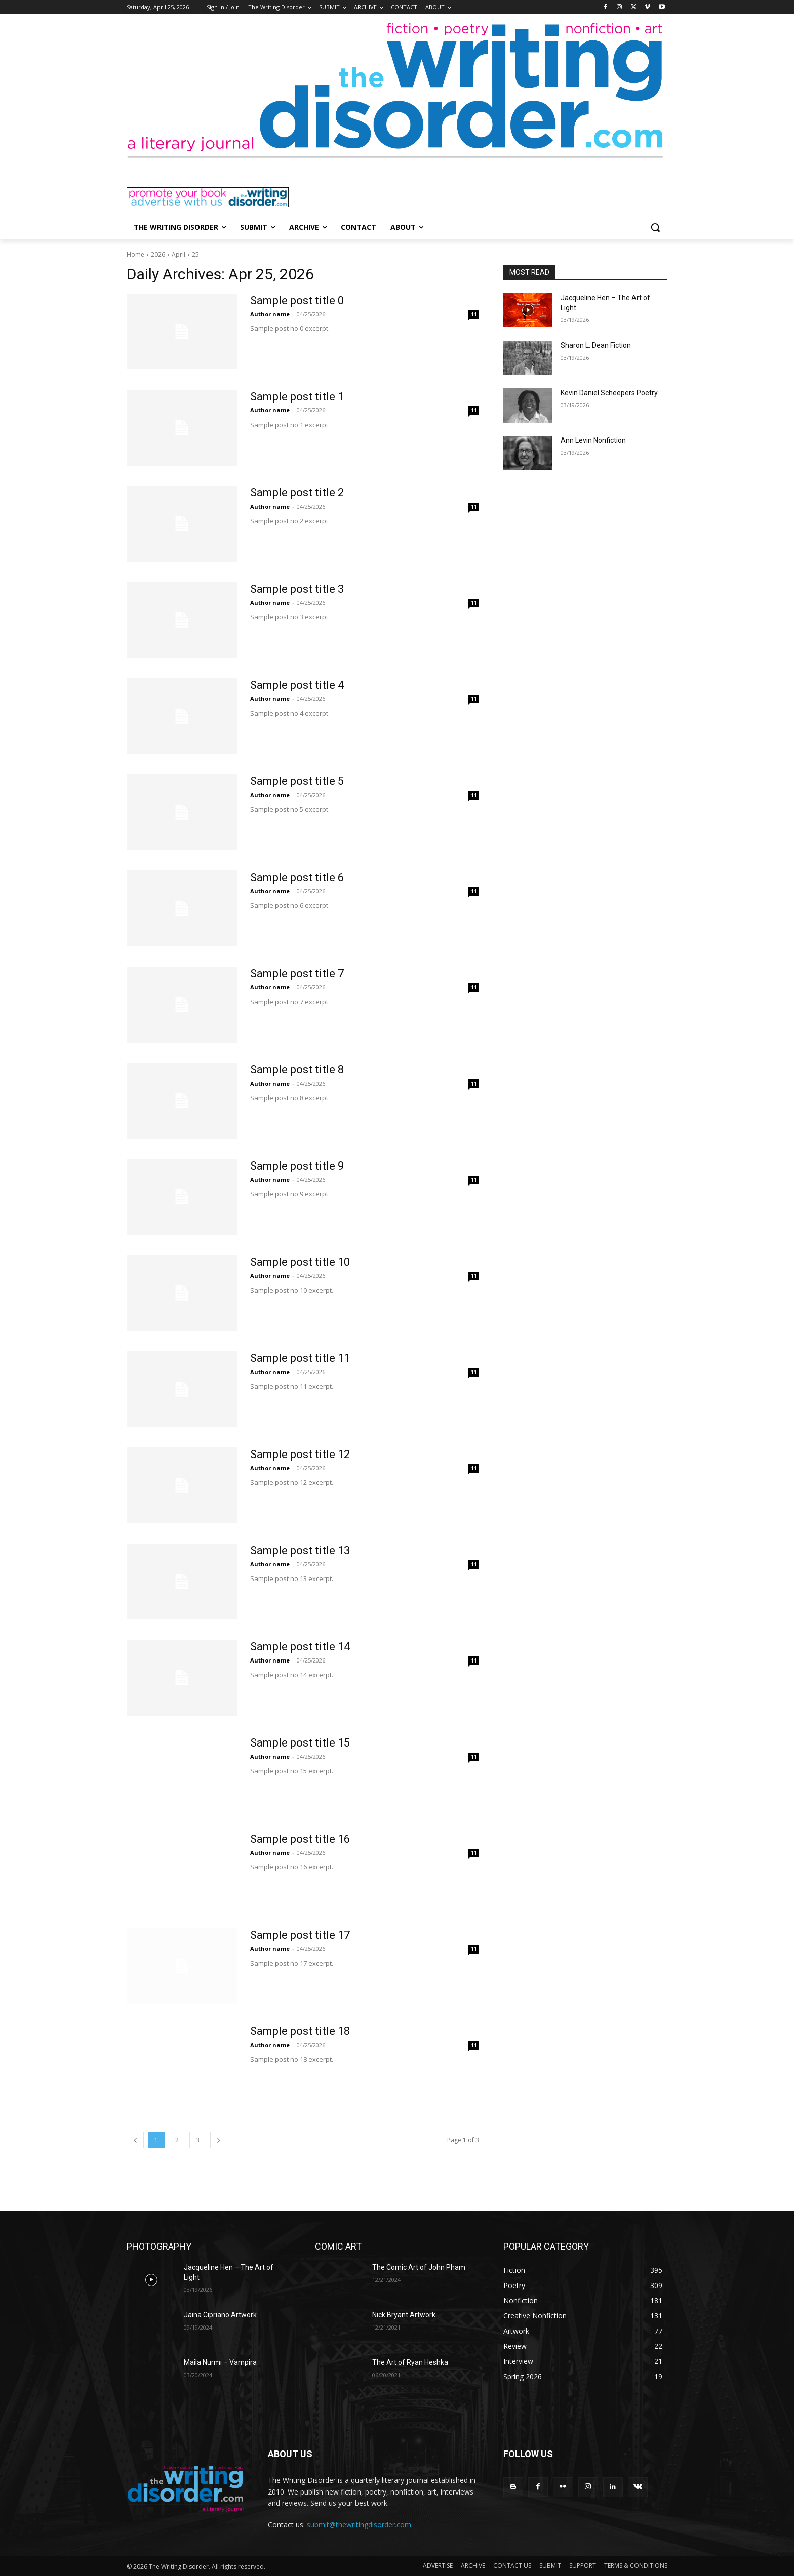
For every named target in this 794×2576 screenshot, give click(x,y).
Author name (270, 314)
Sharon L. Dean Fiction (596, 345)
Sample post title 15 (300, 1742)
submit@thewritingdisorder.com (359, 2524)
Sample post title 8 (297, 1069)
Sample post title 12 (300, 1454)
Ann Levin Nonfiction (593, 440)
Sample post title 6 (297, 877)
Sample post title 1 (297, 396)
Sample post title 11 (300, 1358)
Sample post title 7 (297, 973)
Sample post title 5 (297, 781)
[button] (655, 227)
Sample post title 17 (300, 1935)
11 (474, 314)
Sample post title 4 (297, 685)
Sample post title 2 (297, 492)
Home (135, 254)
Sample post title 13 (300, 1550)
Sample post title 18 (300, 2031)
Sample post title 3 (297, 589)
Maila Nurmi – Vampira (220, 2362)
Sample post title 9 (297, 1165)
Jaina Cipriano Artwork (220, 2315)
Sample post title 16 (300, 1839)
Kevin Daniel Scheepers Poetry (609, 393)
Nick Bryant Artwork (403, 2315)
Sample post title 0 (297, 300)
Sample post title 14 (300, 1646)
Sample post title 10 (300, 1262)
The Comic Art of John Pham (418, 2267)
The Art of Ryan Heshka (410, 2362)
